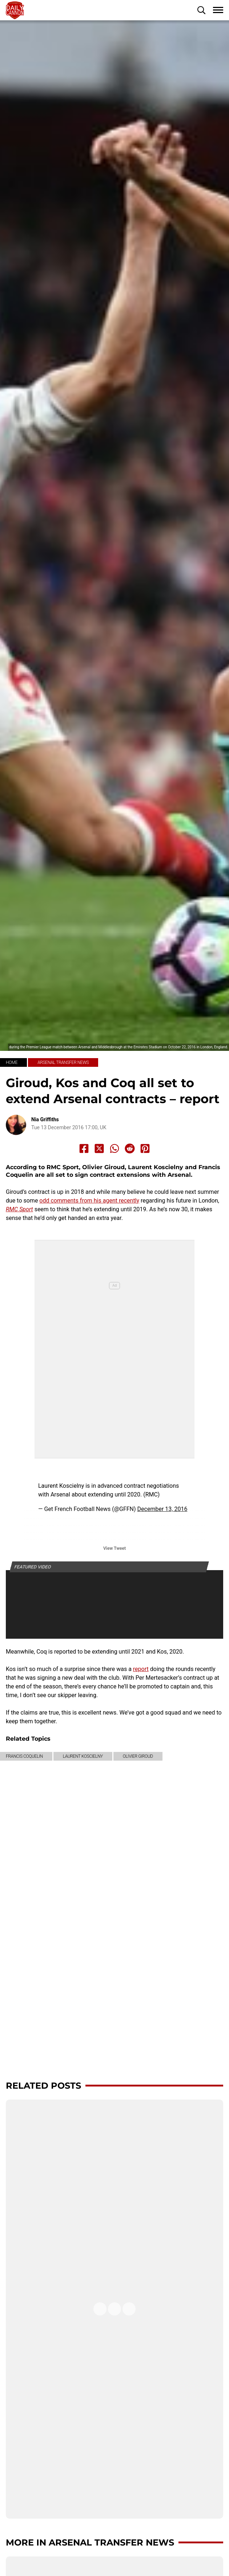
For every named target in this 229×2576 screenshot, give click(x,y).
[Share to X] (99, 1148)
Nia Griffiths (45, 1119)
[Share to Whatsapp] (114, 1148)
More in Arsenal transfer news (90, 2542)
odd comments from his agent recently (89, 1200)
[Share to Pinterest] (145, 1148)
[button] (201, 10)
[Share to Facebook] (84, 1148)
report (141, 1669)
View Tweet (114, 1548)
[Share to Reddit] (130, 1148)
